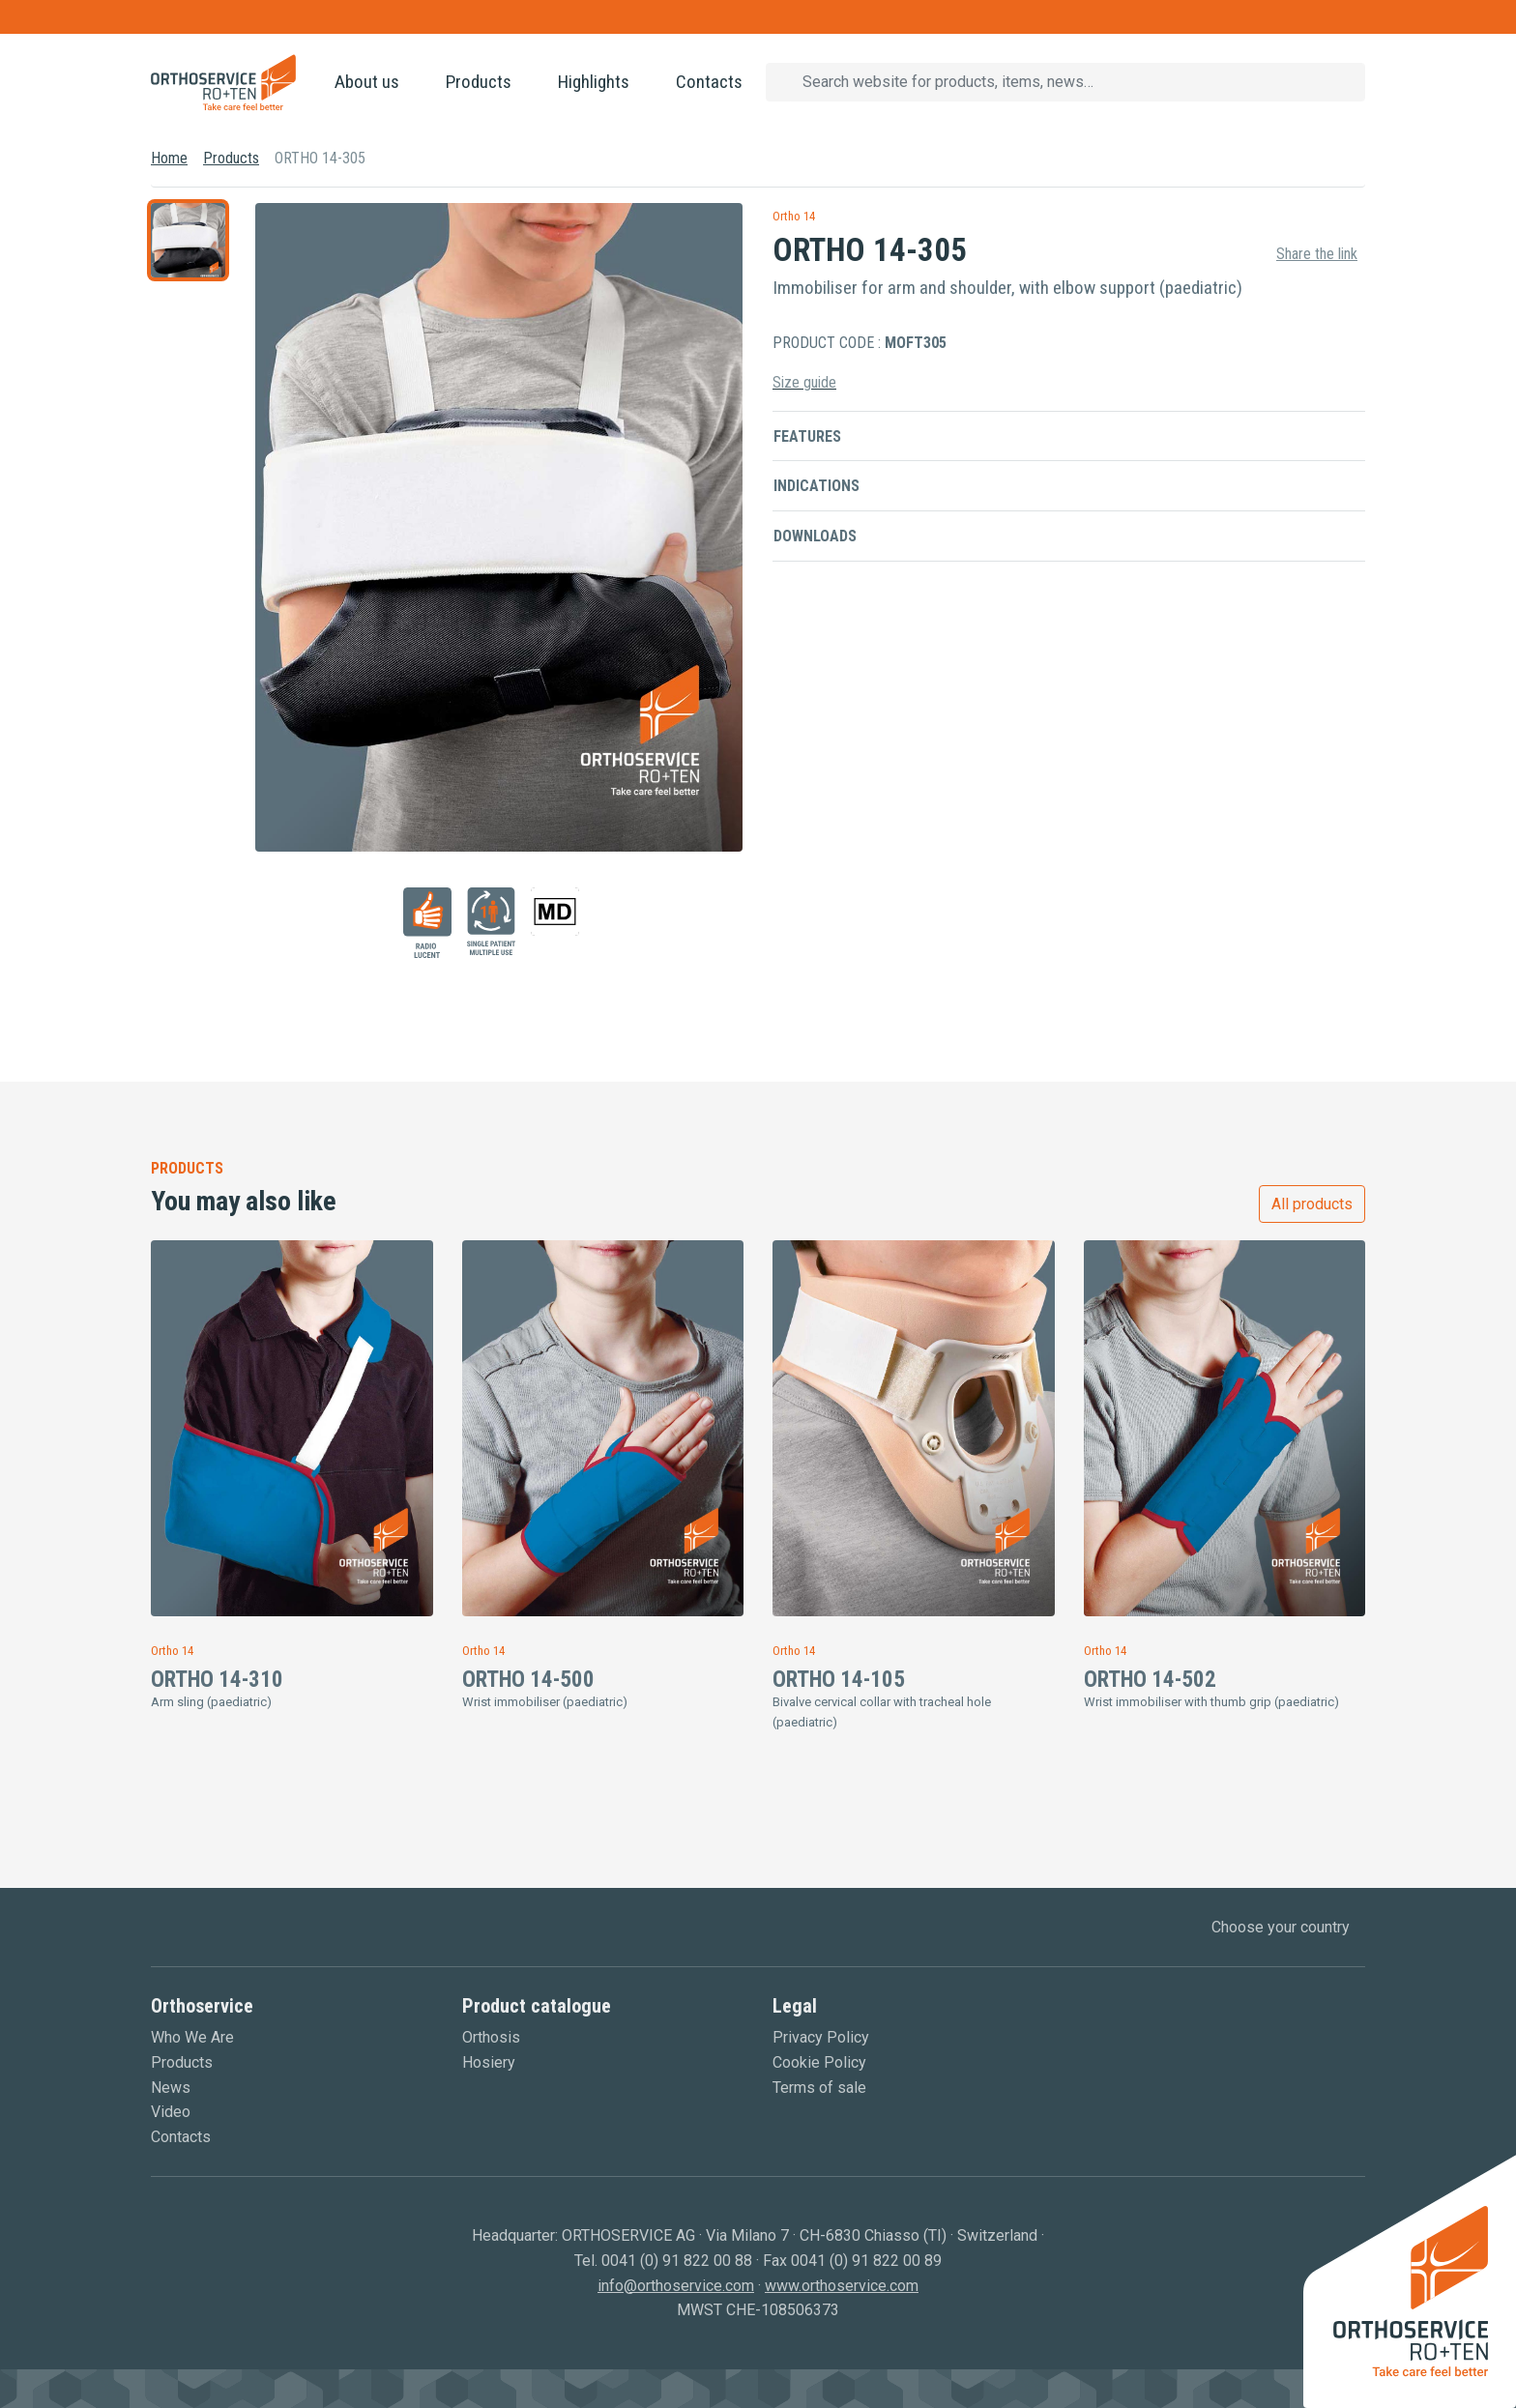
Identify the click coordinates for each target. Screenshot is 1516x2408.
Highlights (593, 82)
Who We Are (192, 2037)
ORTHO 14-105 (839, 1680)
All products (1312, 1204)
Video (170, 2112)
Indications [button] (816, 486)
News (170, 2087)
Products (478, 82)
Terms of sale (819, 2087)
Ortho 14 (794, 216)
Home (169, 158)
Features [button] (807, 436)
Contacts (709, 82)
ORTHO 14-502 (1150, 1680)
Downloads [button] (815, 536)
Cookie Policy (819, 2062)
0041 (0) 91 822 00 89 (866, 2260)
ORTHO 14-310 (217, 1680)
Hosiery (488, 2062)
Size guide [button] (804, 382)
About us (367, 82)
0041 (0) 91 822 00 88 (676, 2260)
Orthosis (491, 2037)
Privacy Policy (821, 2037)
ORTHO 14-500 (528, 1680)
